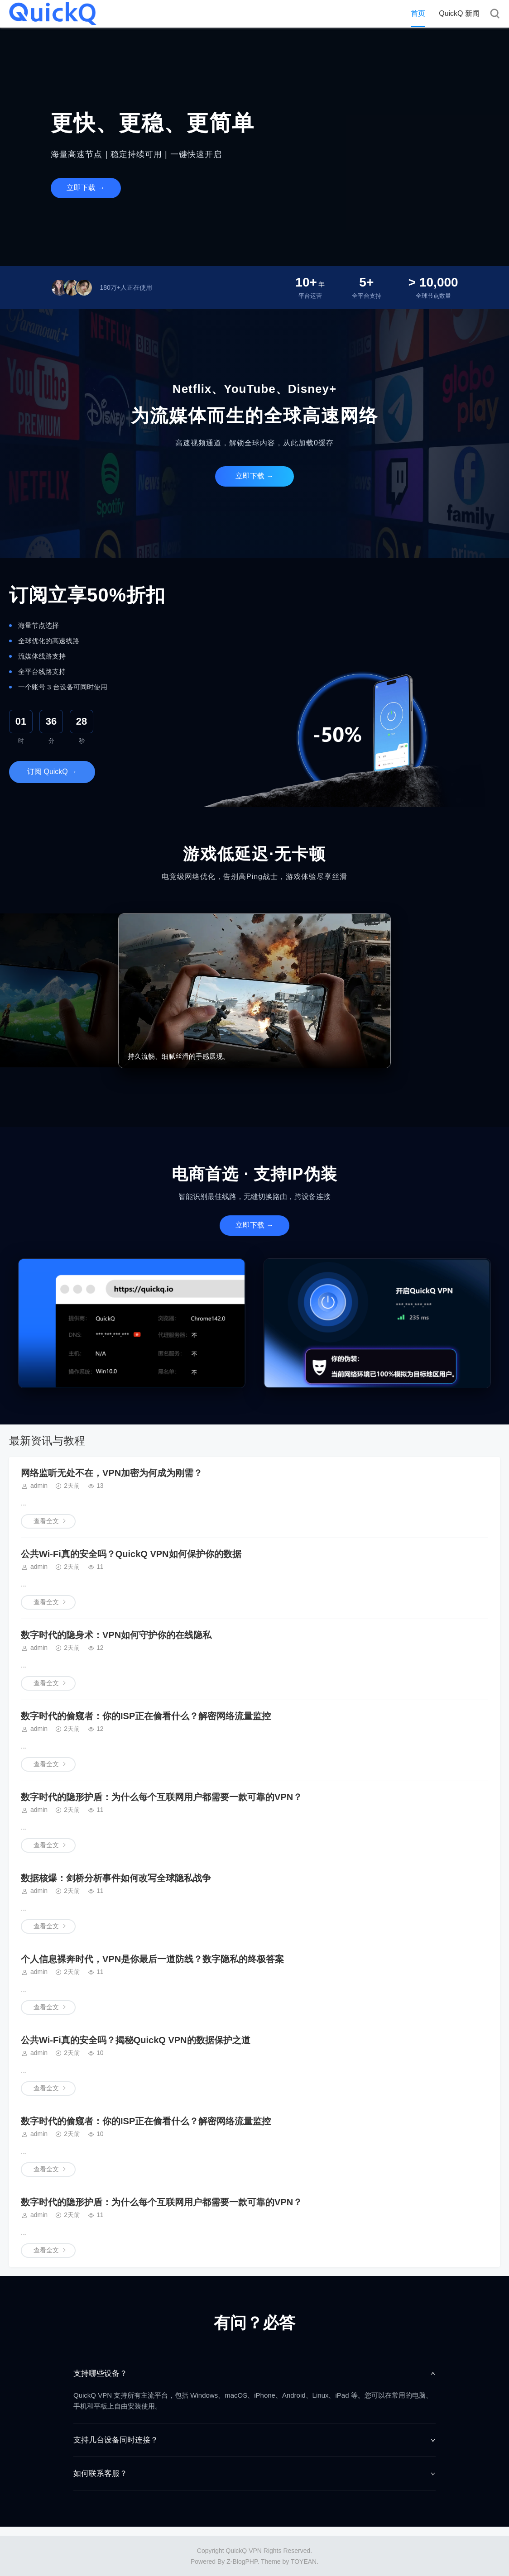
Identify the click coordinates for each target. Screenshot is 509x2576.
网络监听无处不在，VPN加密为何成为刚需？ (111, 1473)
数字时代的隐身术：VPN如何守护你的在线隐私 (116, 1635)
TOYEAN (304, 2561)
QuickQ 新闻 (459, 13)
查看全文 (46, 1521)
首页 (418, 13)
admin (39, 1485)
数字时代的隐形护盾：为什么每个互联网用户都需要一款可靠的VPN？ (161, 1797)
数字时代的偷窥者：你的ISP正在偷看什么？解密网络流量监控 (146, 1716)
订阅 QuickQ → (52, 771)
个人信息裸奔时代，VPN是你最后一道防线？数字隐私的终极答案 (152, 1959)
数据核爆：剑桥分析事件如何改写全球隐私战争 (116, 1878)
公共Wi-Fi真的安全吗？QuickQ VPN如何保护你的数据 (131, 1554)
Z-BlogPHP (241, 2561)
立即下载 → (86, 187)
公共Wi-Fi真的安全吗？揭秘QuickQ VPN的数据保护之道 (135, 2040)
